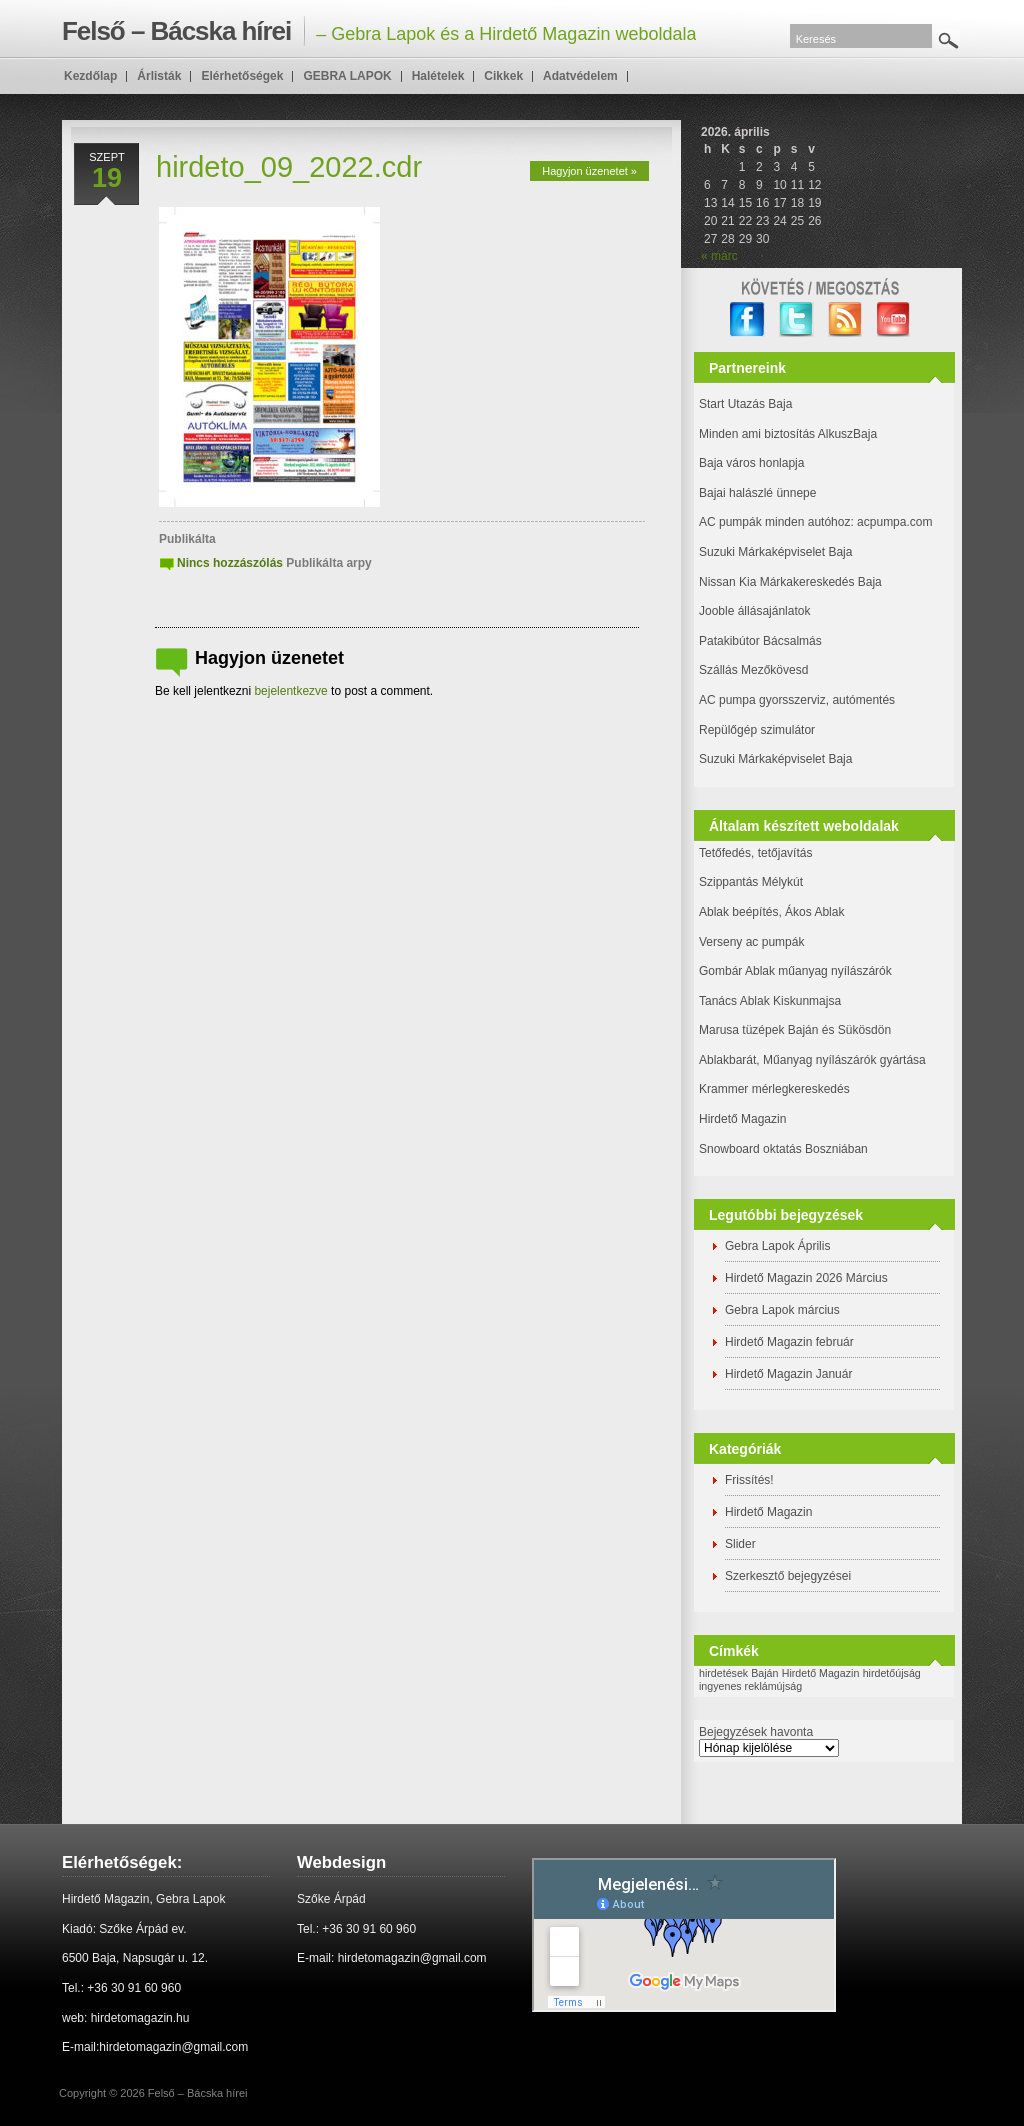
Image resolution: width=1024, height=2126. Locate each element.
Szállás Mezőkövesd (753, 670)
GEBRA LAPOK (347, 76)
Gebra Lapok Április (777, 1246)
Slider (740, 1544)
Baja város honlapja (751, 463)
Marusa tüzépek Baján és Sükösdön (795, 1030)
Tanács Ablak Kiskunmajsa (770, 1001)
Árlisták (159, 76)
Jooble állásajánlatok (754, 611)
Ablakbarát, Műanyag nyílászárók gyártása (812, 1060)
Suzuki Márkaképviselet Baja (775, 552)
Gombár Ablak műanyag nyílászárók (795, 971)
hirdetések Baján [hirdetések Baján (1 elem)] (738, 1673)
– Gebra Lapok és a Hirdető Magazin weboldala (379, 31)
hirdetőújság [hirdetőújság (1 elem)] (892, 1673)
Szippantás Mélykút (751, 882)
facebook (747, 319)
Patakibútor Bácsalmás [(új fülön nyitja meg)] (760, 641)
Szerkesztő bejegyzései (788, 1576)
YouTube (894, 319)
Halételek (438, 76)
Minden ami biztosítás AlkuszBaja (788, 434)
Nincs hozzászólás (230, 563)
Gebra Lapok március (782, 1310)
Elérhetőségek (242, 76)
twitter (796, 319)
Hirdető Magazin (742, 1119)
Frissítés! (749, 1480)
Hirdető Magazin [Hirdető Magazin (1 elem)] (821, 1673)
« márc (719, 256)
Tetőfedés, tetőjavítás (755, 853)
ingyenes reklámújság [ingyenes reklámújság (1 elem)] (750, 1686)
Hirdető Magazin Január (788, 1374)
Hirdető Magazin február (789, 1342)
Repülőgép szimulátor (757, 730)
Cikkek (503, 76)
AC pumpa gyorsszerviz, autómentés (797, 700)
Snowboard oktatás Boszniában (783, 1149)
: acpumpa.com (891, 522)
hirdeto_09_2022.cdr (289, 167)
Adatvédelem (580, 76)
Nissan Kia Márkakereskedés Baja (790, 582)
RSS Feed (845, 319)
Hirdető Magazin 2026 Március (806, 1278)
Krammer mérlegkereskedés (774, 1089)
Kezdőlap (90, 76)
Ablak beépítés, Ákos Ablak (771, 912)
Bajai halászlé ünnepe (757, 493)
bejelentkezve (290, 691)
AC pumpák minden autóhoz (774, 522)
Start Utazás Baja (745, 404)
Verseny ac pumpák (753, 942)
